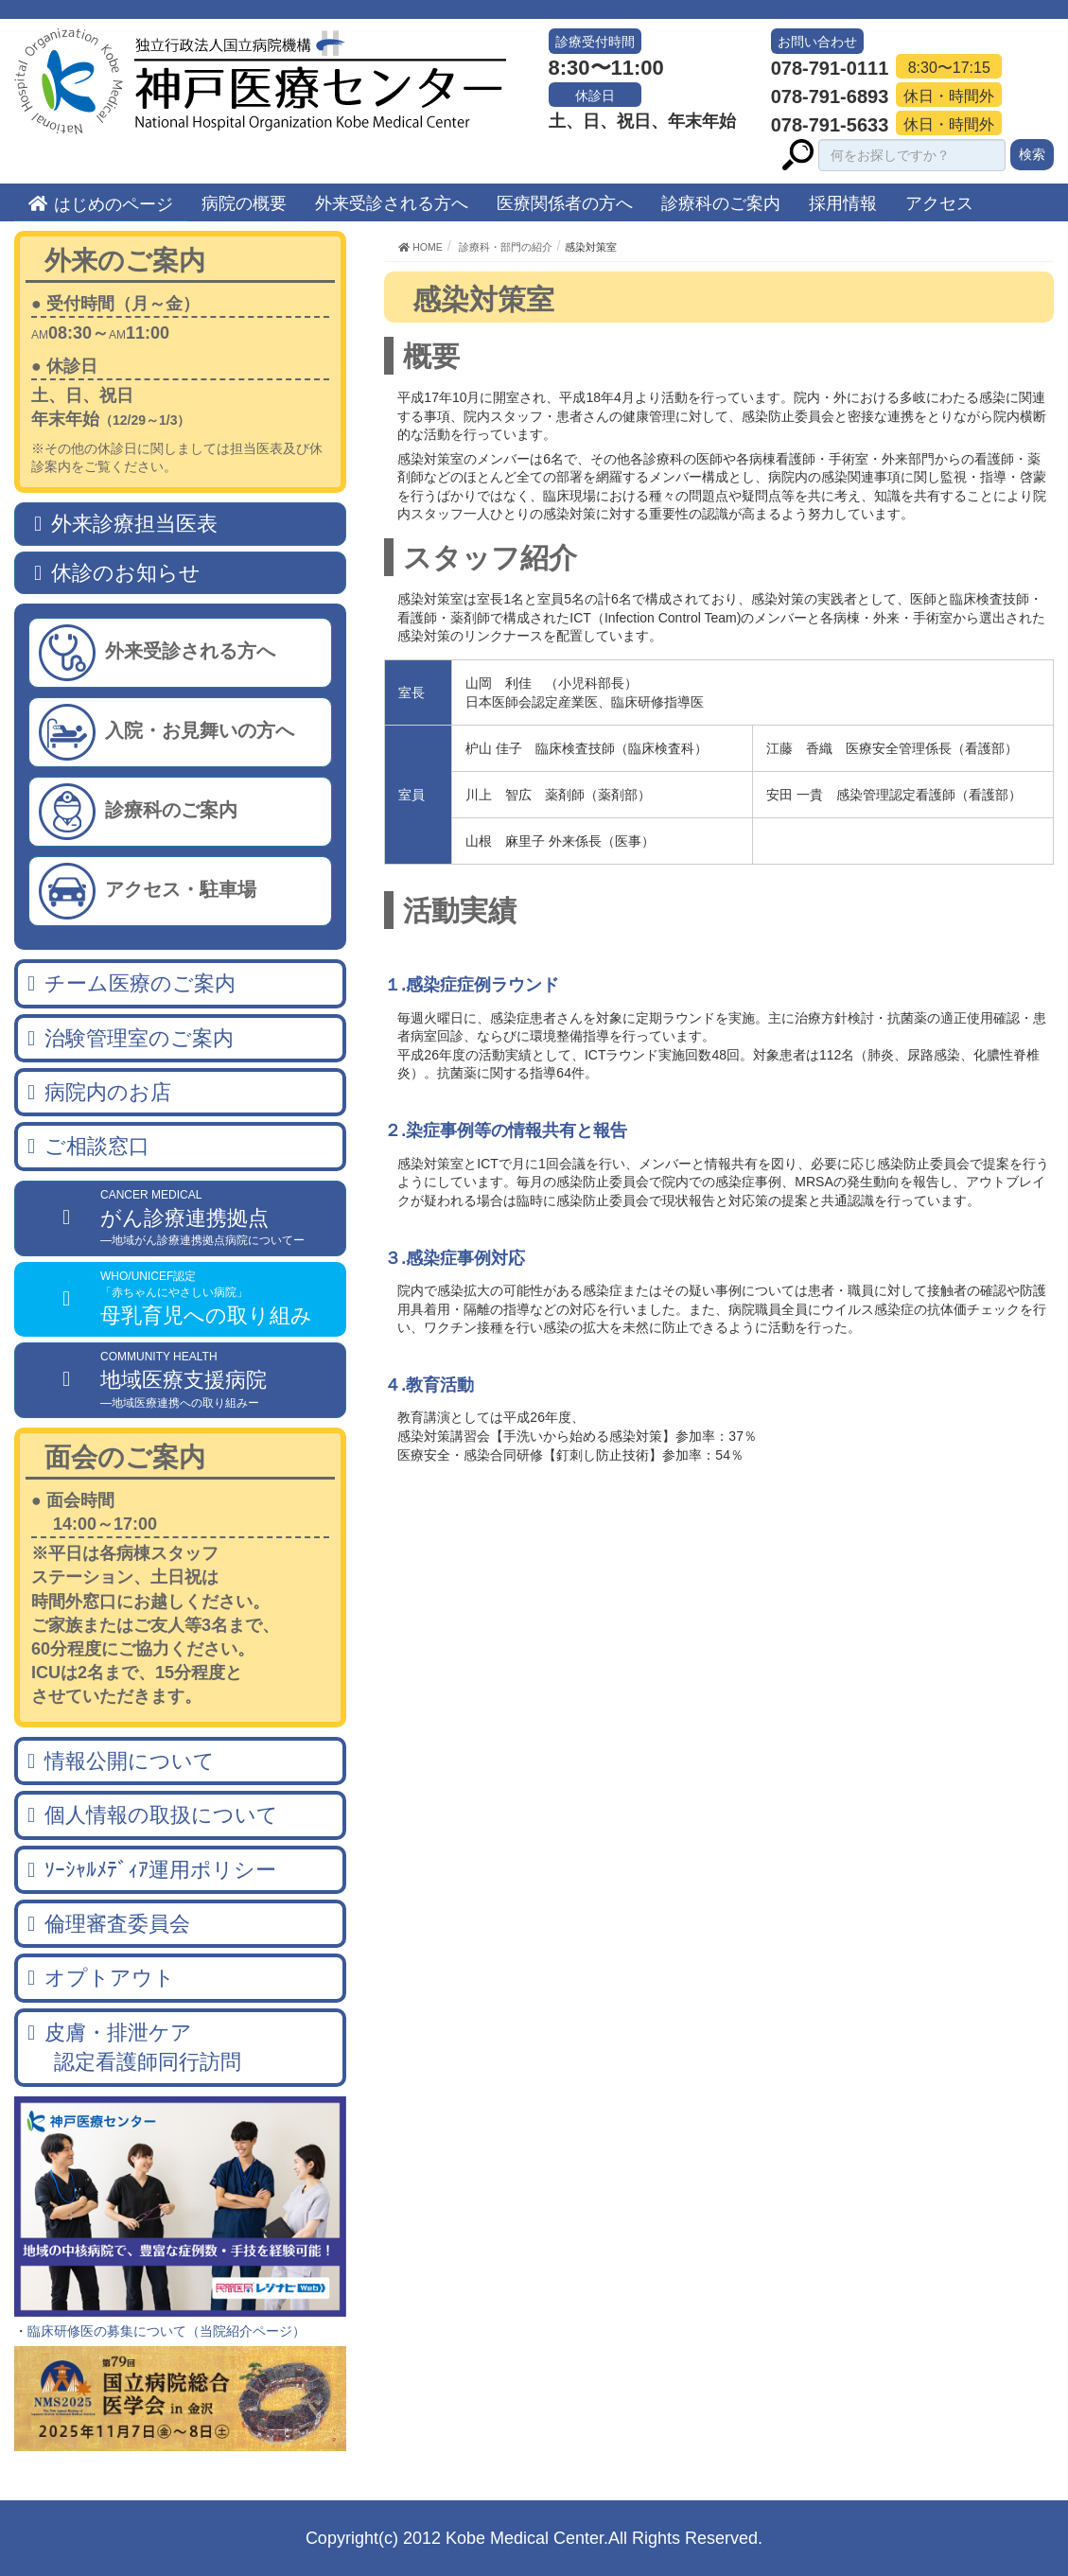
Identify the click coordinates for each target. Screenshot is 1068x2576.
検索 (1032, 154)
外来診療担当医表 (134, 523)
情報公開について (129, 1761)
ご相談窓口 (96, 1146)
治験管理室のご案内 (139, 1038)
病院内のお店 (107, 1092)
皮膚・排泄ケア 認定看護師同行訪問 (134, 2047)
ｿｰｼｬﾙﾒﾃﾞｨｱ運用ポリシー (160, 1870)
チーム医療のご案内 (140, 983)
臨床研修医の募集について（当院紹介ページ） (166, 2331)
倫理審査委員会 (117, 1924)
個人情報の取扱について (161, 1815)
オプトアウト (109, 1977)
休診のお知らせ (126, 573)
